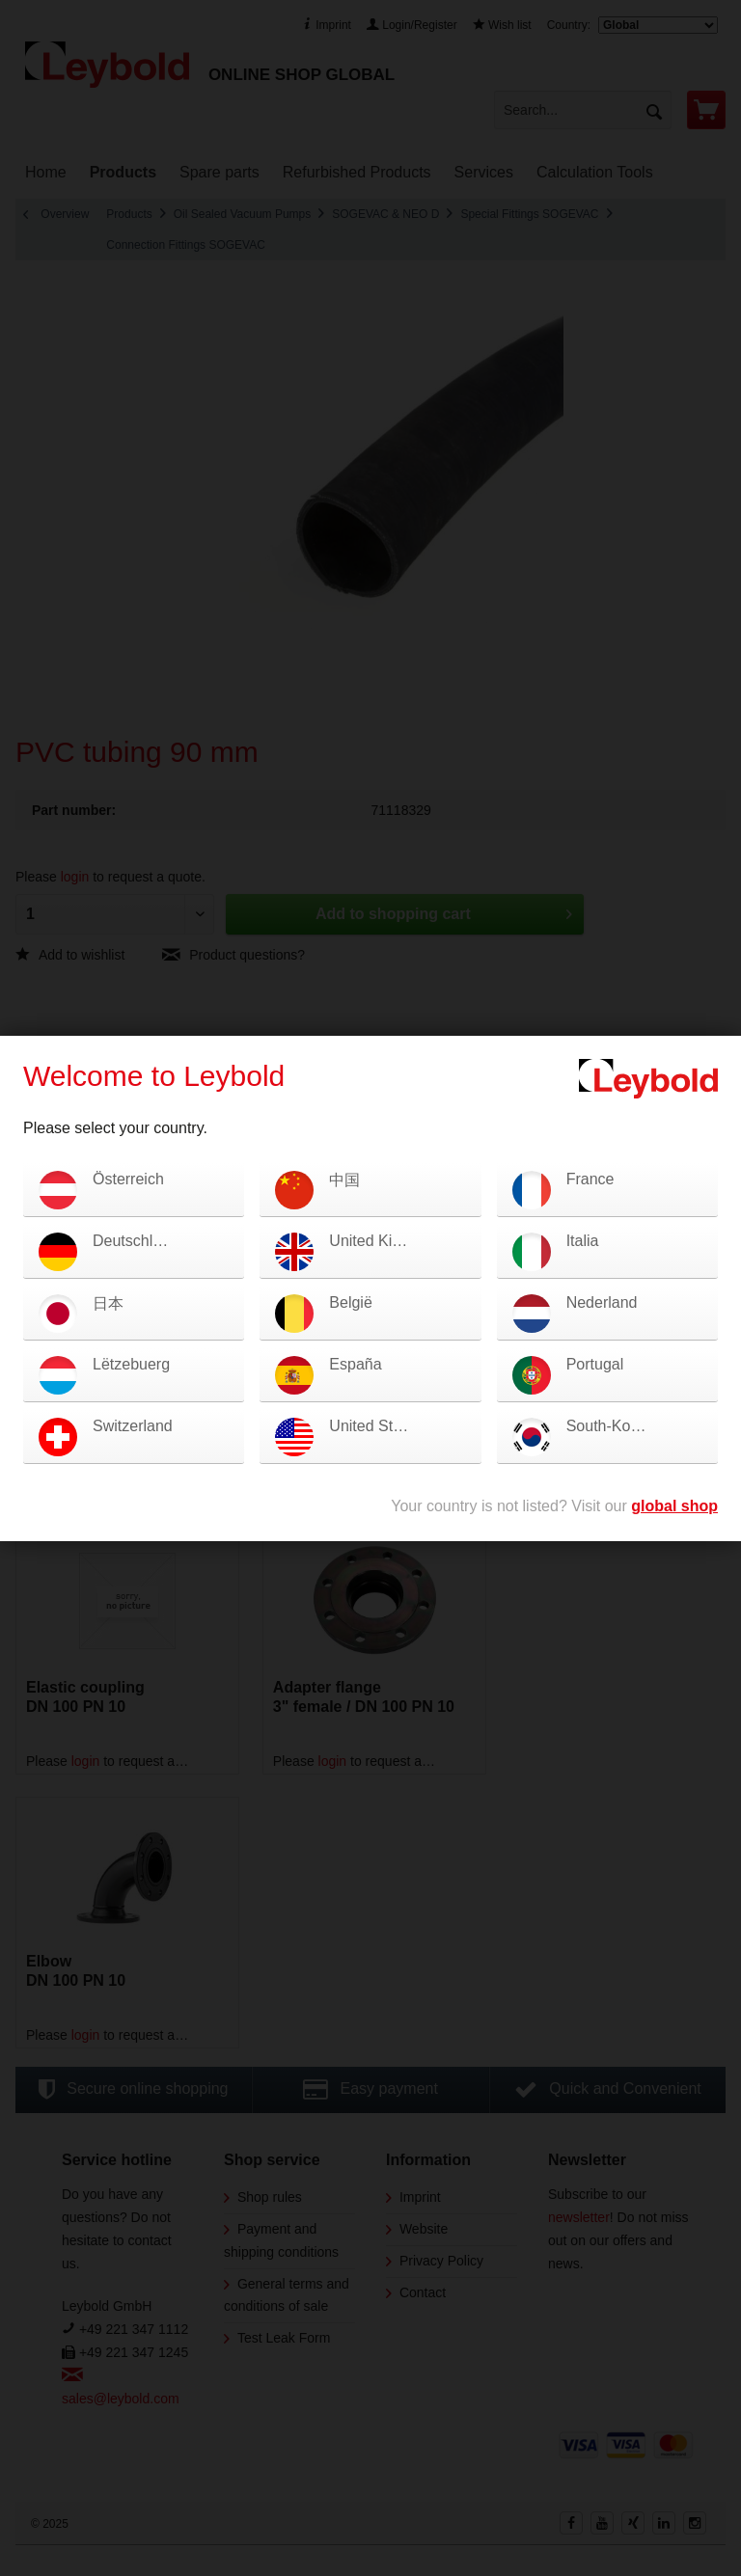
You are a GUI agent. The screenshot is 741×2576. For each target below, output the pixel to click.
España (355, 1364)
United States (375, 1426)
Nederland (602, 1302)
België (350, 1302)
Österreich (128, 1179)
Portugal (595, 1364)
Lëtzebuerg (131, 1364)
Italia (582, 1241)
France (590, 1179)
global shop (674, 1506)
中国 (344, 1180)
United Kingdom (384, 1241)
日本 (108, 1303)
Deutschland (135, 1241)
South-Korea (609, 1426)
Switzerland (133, 1426)
